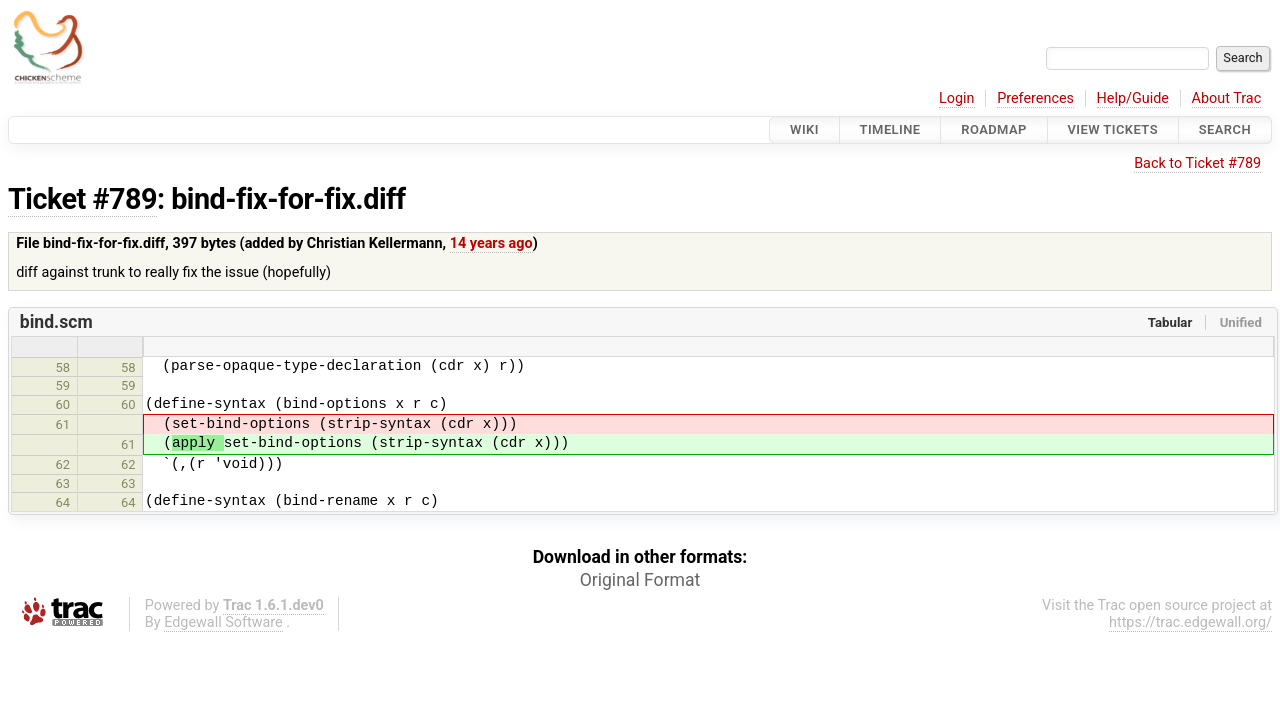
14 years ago (491, 243)
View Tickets (1113, 129)
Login (957, 98)
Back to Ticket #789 (1197, 163)
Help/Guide (1133, 98)
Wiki (804, 129)
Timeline (890, 129)
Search (1225, 129)
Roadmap (994, 129)
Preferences (1035, 98)
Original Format (640, 580)
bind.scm (56, 322)
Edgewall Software (223, 622)
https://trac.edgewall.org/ (1190, 622)
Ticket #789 (82, 199)
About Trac (1227, 98)
